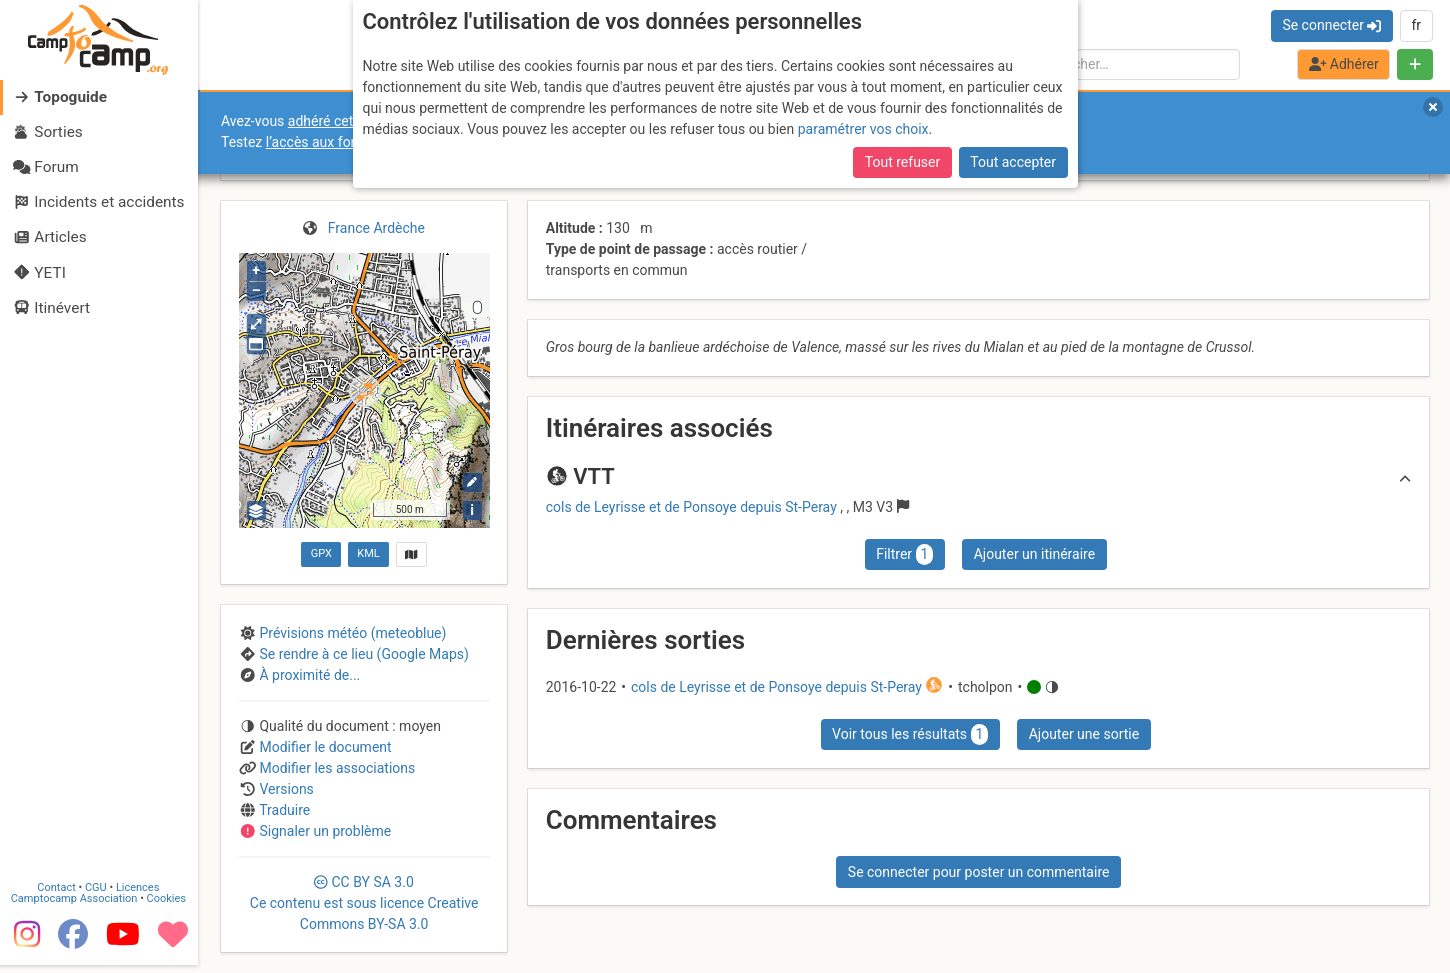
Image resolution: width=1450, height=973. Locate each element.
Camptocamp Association (75, 906)
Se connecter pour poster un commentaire (979, 872)
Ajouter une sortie (1084, 734)
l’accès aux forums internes (351, 142)
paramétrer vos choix (863, 129)
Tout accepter (1013, 162)
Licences (139, 895)
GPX (321, 553)
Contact (58, 895)
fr (1416, 25)
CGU (98, 895)
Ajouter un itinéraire (1034, 554)
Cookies (167, 906)
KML (368, 553)
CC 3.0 (364, 903)
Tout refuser (902, 162)
